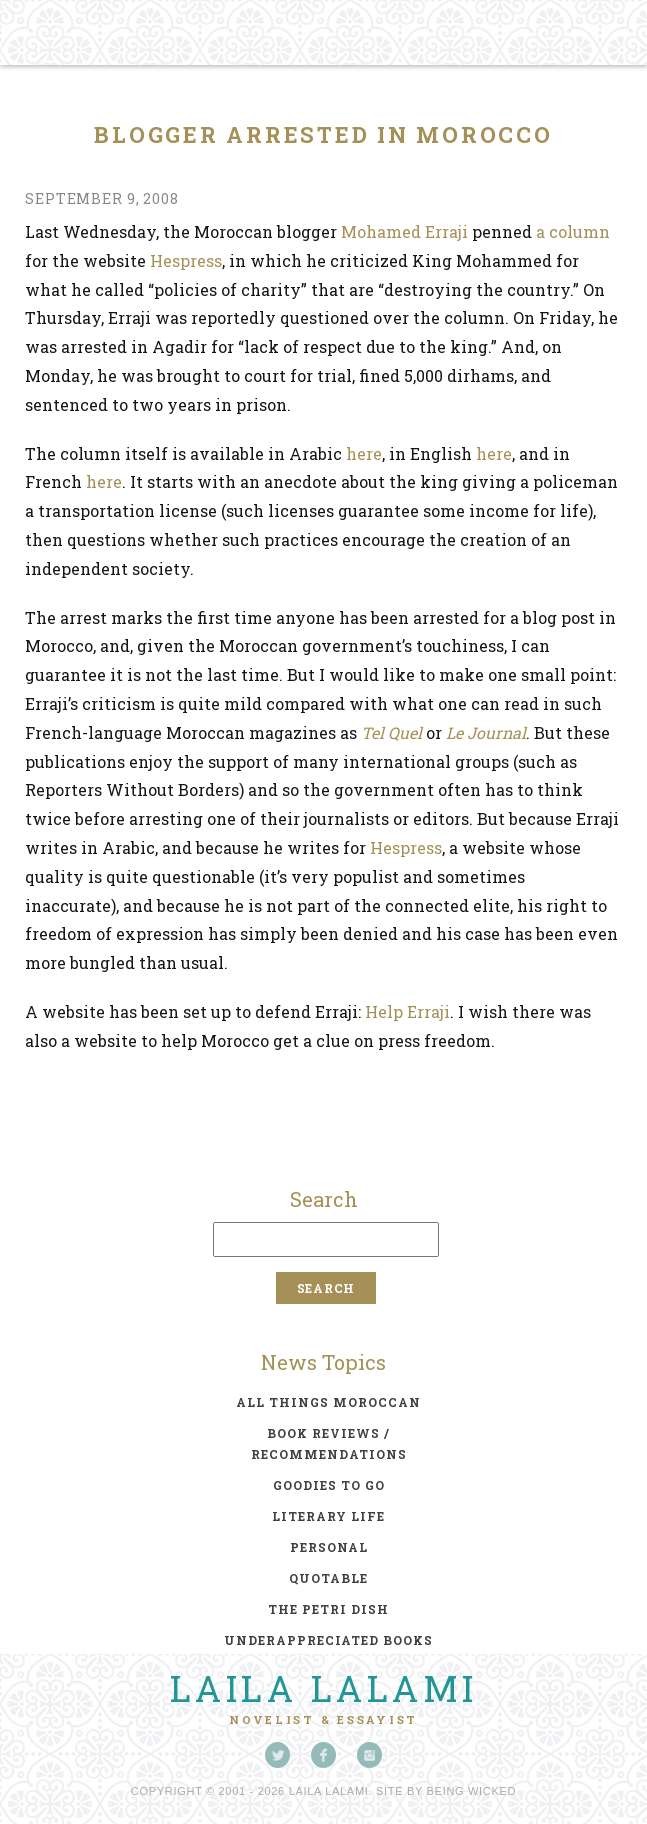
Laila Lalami (324, 1688)
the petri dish (328, 1609)
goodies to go (329, 1485)
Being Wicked (472, 1791)
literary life (328, 1516)
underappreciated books (328, 1640)
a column (573, 231)
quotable (328, 1578)
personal (329, 1547)
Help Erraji (407, 1011)
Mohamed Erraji (404, 231)
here (364, 453)
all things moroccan (328, 1402)
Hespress (186, 260)
